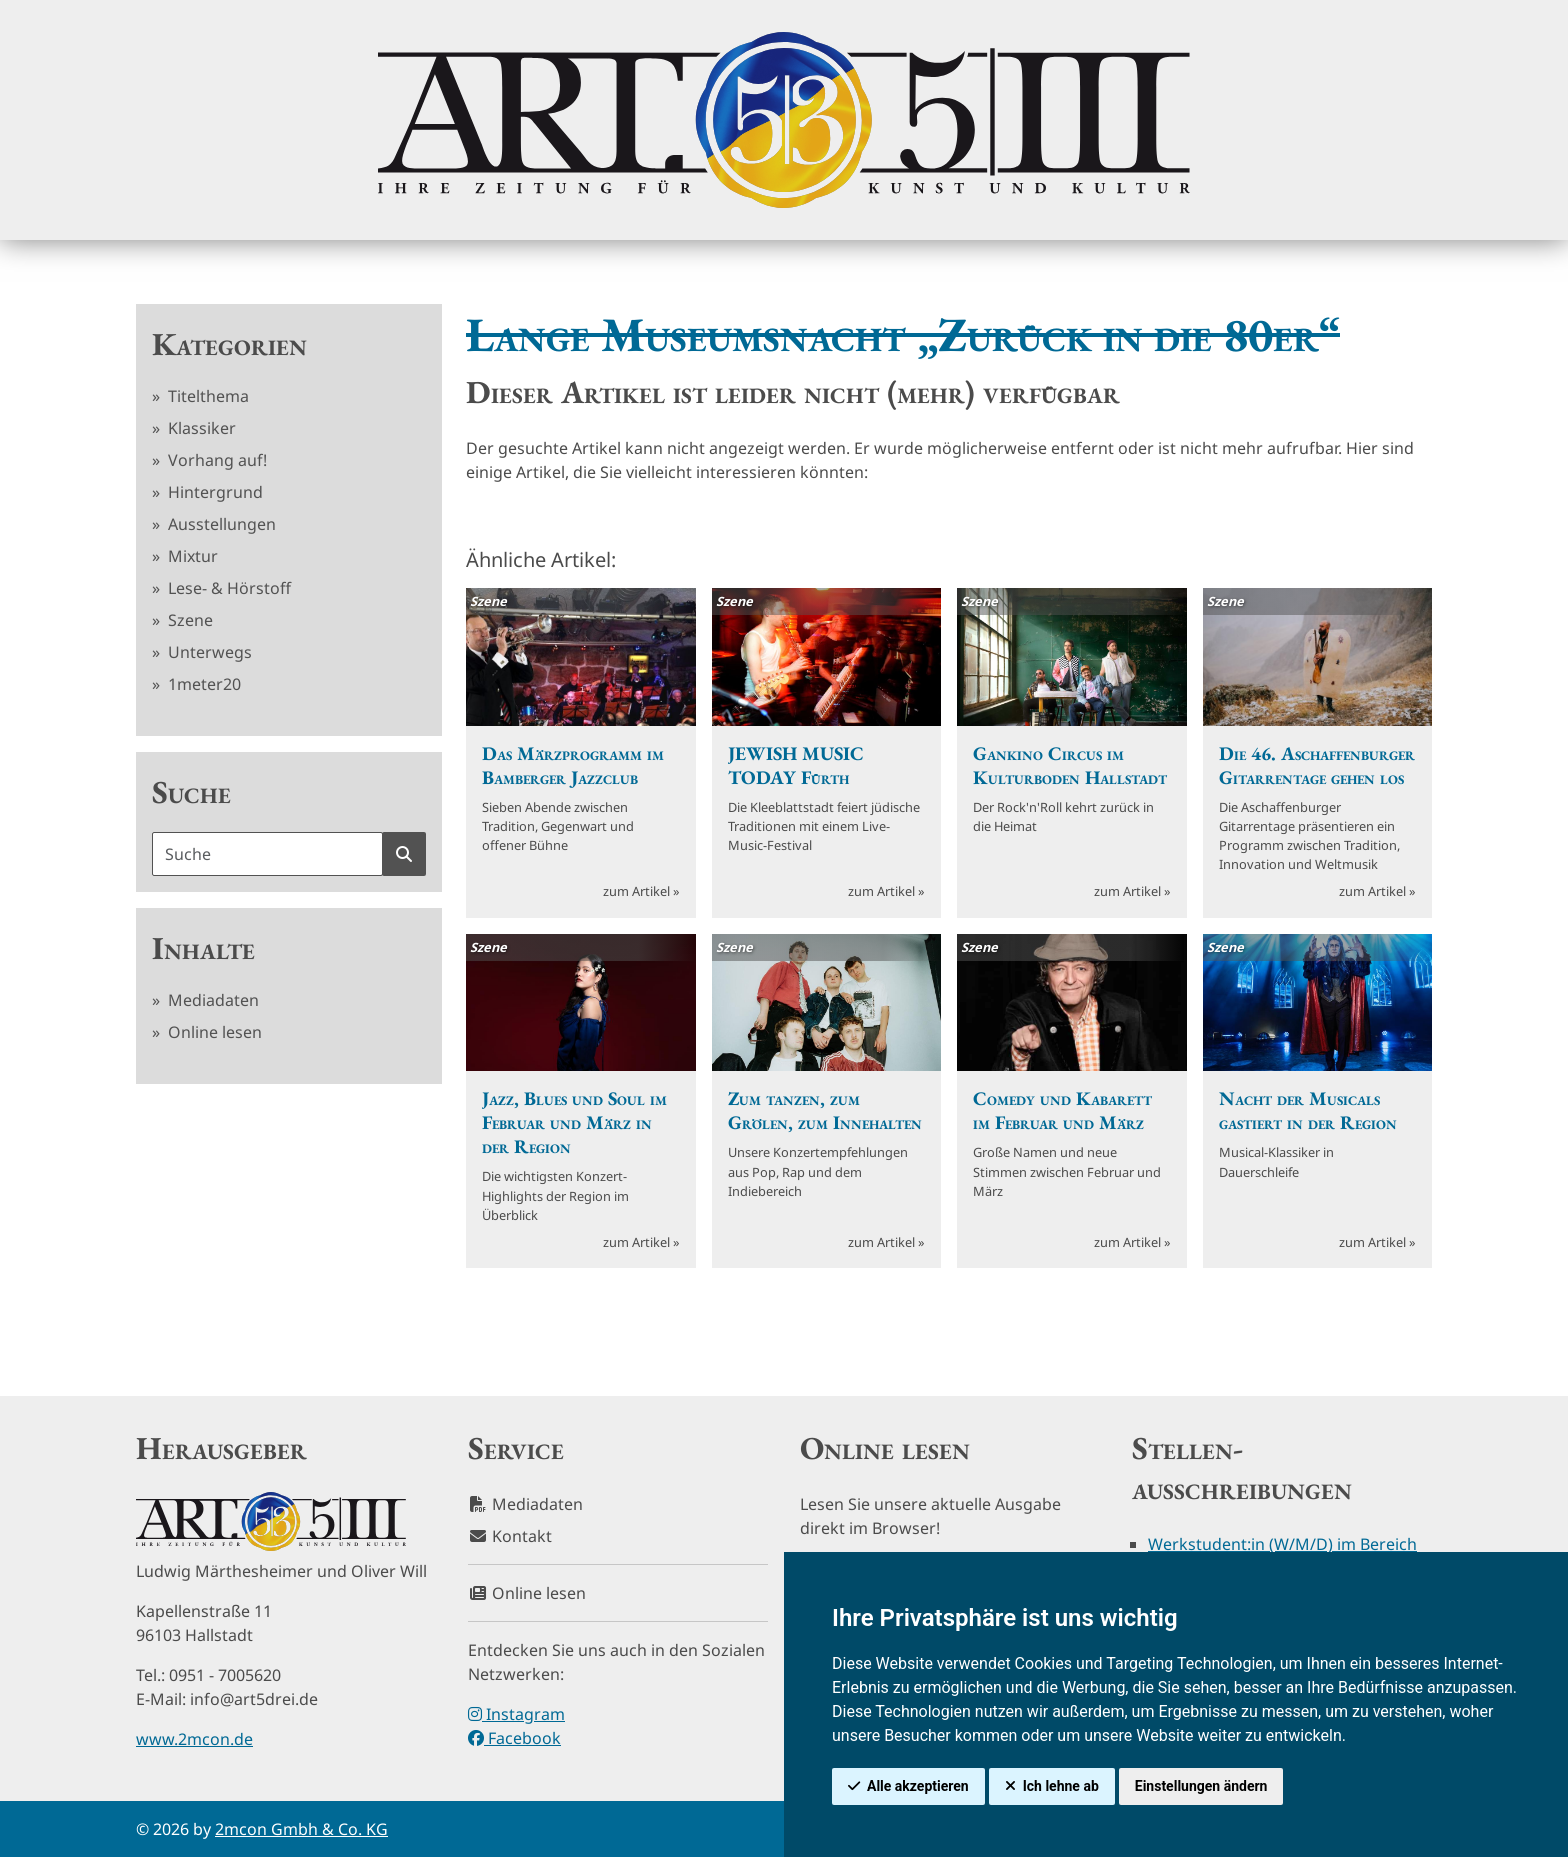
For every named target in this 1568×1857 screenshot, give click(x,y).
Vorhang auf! (215, 460)
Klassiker (200, 428)
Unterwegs (208, 652)
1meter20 (202, 684)
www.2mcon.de (194, 1739)
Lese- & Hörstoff (227, 588)
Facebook (514, 1738)
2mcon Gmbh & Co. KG (301, 1829)
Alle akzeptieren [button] (918, 1786)
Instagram (516, 1714)
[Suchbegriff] (267, 854)
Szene (188, 620)
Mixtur (191, 556)
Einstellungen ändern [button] (1201, 1786)
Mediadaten (211, 1000)
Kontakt (510, 1536)
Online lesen (213, 1032)
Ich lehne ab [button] (1061, 1786)
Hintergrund (213, 492)
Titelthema (206, 396)
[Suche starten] (404, 854)
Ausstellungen (220, 524)
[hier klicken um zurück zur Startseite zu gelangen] (784, 120)
